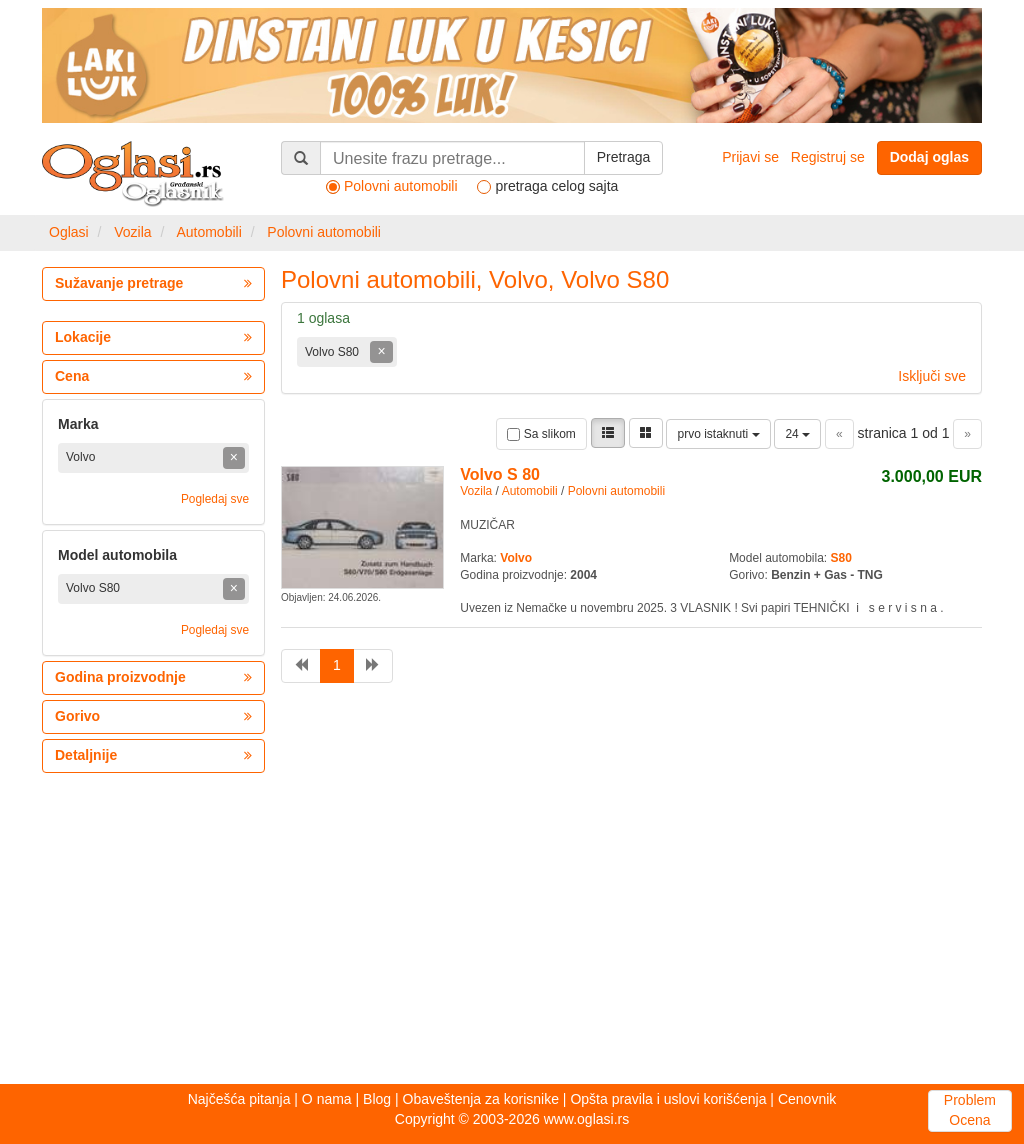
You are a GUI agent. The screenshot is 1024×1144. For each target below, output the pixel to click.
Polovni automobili (324, 232)
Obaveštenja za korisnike (481, 1099)
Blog (377, 1099)
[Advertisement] (512, 929)
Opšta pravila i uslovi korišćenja (668, 1099)
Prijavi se (750, 157)
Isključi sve (932, 376)
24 (797, 434)
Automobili (208, 232)
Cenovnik (807, 1099)
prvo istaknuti (718, 434)
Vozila (132, 232)
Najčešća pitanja (239, 1099)
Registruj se (828, 157)
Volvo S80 (333, 352)
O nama (327, 1099)
